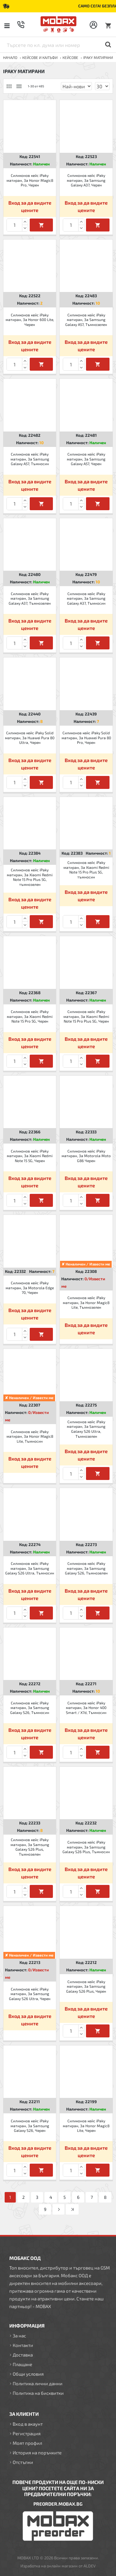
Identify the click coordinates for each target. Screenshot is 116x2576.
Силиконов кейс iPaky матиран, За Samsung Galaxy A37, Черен (86, 180)
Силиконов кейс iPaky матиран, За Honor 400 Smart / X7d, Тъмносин (86, 1708)
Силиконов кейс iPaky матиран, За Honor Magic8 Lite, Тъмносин (29, 1436)
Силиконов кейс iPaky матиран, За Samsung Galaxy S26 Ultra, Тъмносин (29, 1568)
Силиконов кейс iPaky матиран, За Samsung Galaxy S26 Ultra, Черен (29, 1994)
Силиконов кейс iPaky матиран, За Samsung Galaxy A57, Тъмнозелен (86, 320)
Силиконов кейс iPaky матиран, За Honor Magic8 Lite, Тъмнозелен (86, 1302)
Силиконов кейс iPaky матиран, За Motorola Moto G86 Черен (86, 1156)
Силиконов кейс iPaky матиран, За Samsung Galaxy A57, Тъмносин (30, 459)
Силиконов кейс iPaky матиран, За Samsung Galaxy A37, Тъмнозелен (30, 598)
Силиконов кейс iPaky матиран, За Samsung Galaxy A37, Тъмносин (86, 598)
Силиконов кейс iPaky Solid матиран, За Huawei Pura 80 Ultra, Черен (29, 737)
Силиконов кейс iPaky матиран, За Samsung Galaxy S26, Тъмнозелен (86, 1568)
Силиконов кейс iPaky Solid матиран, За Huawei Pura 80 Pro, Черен (86, 737)
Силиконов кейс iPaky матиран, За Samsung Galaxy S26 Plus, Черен (86, 1986)
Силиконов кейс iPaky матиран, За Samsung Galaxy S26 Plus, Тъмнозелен (30, 1846)
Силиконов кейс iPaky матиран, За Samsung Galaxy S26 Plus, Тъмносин (86, 1847)
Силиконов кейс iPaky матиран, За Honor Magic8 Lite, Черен (86, 2125)
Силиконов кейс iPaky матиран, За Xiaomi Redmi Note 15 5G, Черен (30, 1156)
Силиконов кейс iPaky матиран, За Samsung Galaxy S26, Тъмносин (29, 1708)
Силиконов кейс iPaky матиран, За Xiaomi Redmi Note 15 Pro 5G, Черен (30, 1016)
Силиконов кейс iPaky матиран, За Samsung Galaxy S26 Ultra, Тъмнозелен (86, 1428)
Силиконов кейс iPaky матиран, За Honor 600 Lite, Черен (30, 320)
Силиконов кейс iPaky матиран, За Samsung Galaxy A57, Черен (86, 459)
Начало (10, 57)
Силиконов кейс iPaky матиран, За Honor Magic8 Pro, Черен (29, 180)
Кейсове (70, 57)
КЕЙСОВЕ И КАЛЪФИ (40, 57)
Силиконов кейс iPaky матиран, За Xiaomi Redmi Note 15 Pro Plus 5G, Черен (86, 1016)
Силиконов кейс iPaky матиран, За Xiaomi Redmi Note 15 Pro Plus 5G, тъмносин (86, 869)
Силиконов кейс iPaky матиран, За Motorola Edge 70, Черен (30, 1287)
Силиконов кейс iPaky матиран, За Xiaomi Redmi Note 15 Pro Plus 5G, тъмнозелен (30, 877)
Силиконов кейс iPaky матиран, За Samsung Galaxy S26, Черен (30, 2125)
